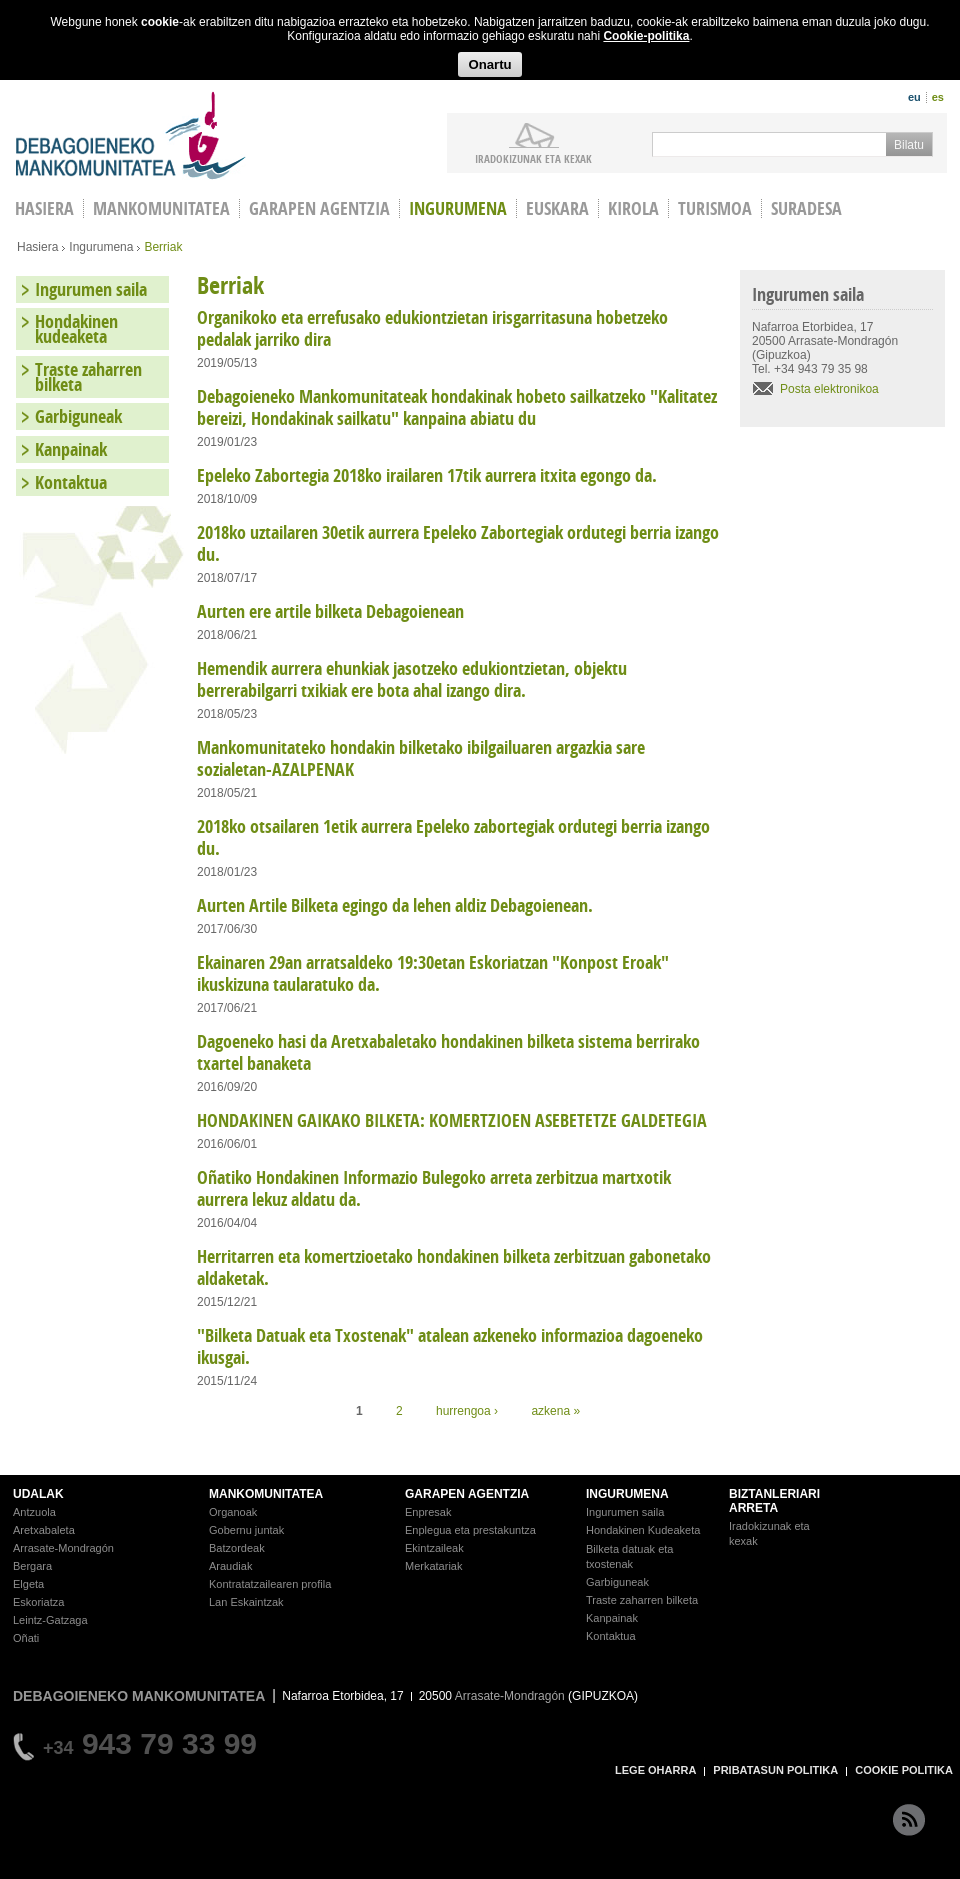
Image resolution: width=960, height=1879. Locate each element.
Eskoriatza (38, 1602)
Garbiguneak (78, 416)
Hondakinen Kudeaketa (643, 1530)
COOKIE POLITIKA (904, 1770)
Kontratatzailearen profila (270, 1584)
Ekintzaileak (434, 1548)
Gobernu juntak (246, 1530)
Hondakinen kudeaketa (76, 329)
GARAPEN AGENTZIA (467, 1494)
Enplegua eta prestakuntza (470, 1530)
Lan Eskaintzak (246, 1602)
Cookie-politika (646, 36)
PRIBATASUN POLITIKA (775, 1770)
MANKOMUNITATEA (266, 1494)
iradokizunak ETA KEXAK (533, 158)
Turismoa (715, 208)
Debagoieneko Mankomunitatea (131, 135)
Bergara (32, 1566)
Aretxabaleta (44, 1530)
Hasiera (37, 247)
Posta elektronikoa (829, 389)
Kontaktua (71, 482)
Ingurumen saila (91, 289)
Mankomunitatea (161, 208)
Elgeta (28, 1584)
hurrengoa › (467, 1411)
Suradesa (806, 208)
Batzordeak (237, 1548)
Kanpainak (71, 449)
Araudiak (230, 1566)
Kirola (633, 208)
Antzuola (34, 1512)
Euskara (557, 208)
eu (914, 97)
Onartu (489, 64)
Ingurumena (458, 208)
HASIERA (44, 208)
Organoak (233, 1512)
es (938, 97)
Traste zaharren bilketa (88, 377)
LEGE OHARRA (655, 1770)
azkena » (555, 1411)
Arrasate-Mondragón (63, 1548)
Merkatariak (433, 1566)
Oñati (26, 1638)
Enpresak (428, 1512)
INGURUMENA (627, 1494)
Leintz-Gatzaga (50, 1620)
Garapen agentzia (319, 208)
